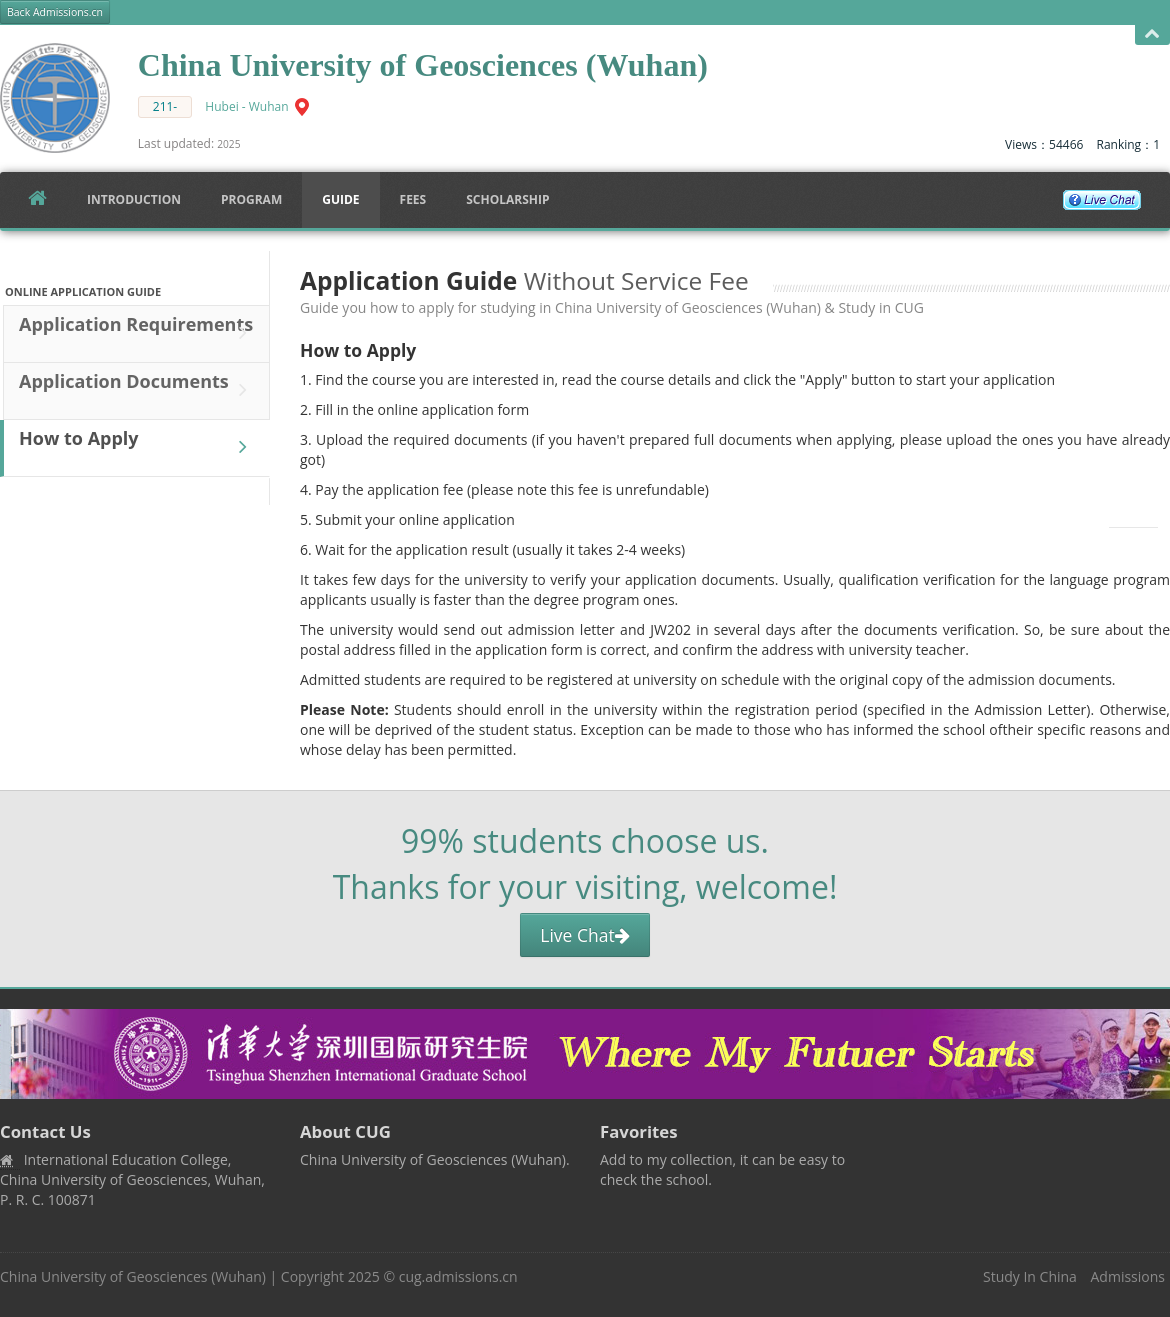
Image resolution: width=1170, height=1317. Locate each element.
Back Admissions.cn (55, 12)
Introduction (134, 199)
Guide (340, 199)
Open (1152, 34)
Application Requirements (138, 333)
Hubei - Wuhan (246, 106)
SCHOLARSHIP (507, 199)
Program (251, 199)
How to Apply (138, 447)
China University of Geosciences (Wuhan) (133, 1276)
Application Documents (138, 390)
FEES (413, 199)
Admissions (1128, 1276)
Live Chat (584, 935)
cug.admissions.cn (458, 1276)
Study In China (1030, 1276)
